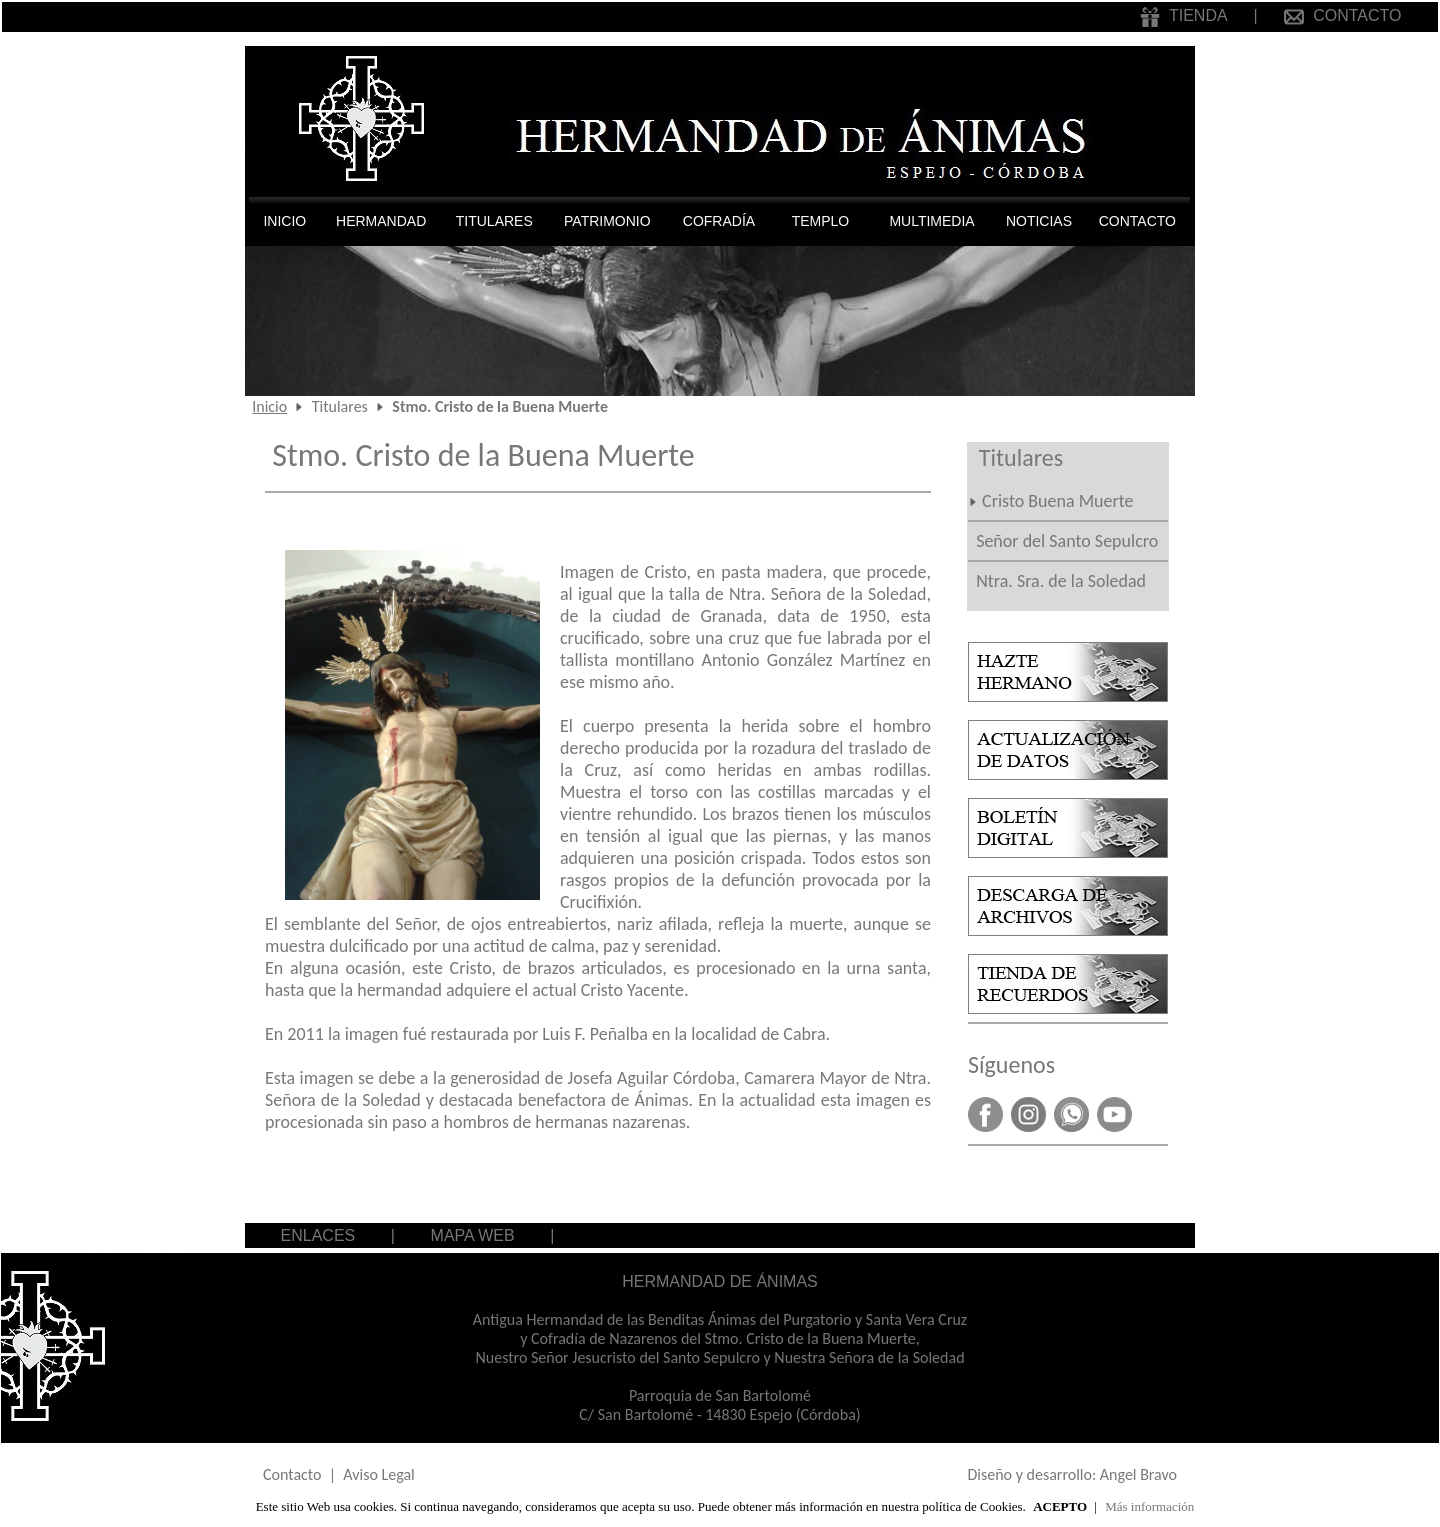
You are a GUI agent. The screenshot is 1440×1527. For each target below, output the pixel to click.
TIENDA (1183, 15)
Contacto (292, 1474)
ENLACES (318, 1235)
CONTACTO (1342, 15)
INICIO (284, 221)
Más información (1149, 1506)
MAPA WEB (473, 1235)
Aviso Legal (378, 1474)
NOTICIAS (1039, 221)
